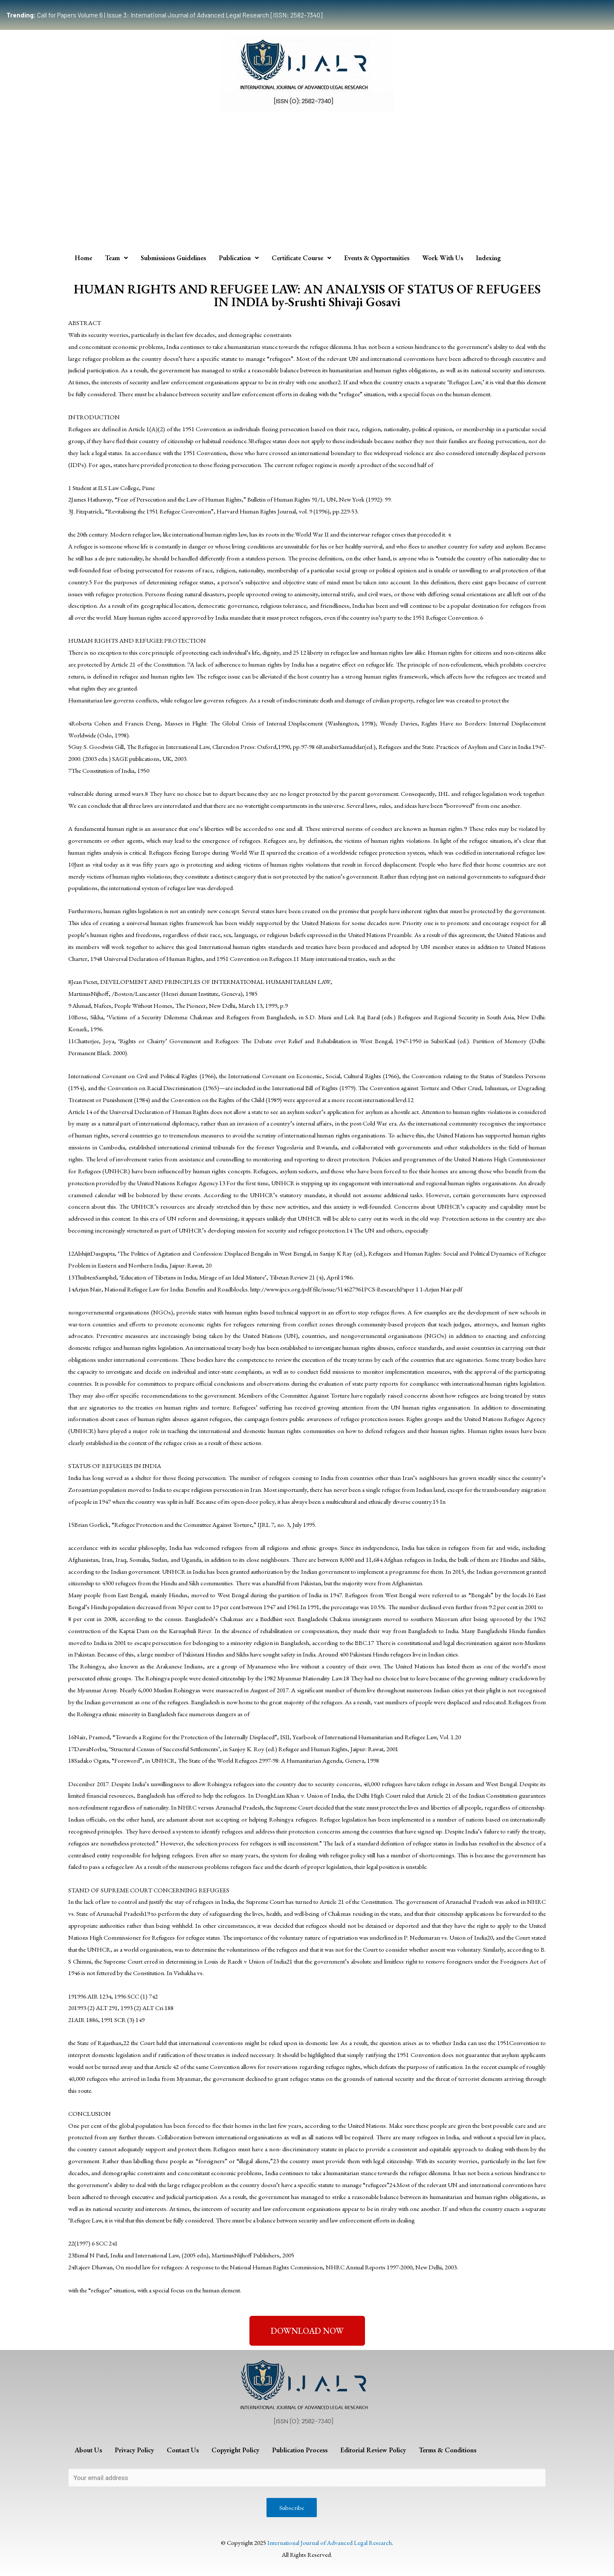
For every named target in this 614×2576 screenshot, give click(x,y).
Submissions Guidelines (173, 257)
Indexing (488, 257)
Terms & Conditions (447, 2449)
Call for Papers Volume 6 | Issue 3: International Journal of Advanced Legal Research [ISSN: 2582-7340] (164, 15)
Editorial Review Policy (373, 2449)
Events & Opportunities (376, 257)
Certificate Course (301, 257)
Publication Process (299, 2449)
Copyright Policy (235, 2449)
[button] (307, 2331)
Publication (239, 257)
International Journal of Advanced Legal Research (329, 2542)
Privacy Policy (134, 2449)
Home (83, 257)
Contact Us (183, 2449)
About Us (88, 2449)
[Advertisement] (307, 180)
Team (116, 257)
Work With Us (442, 257)
